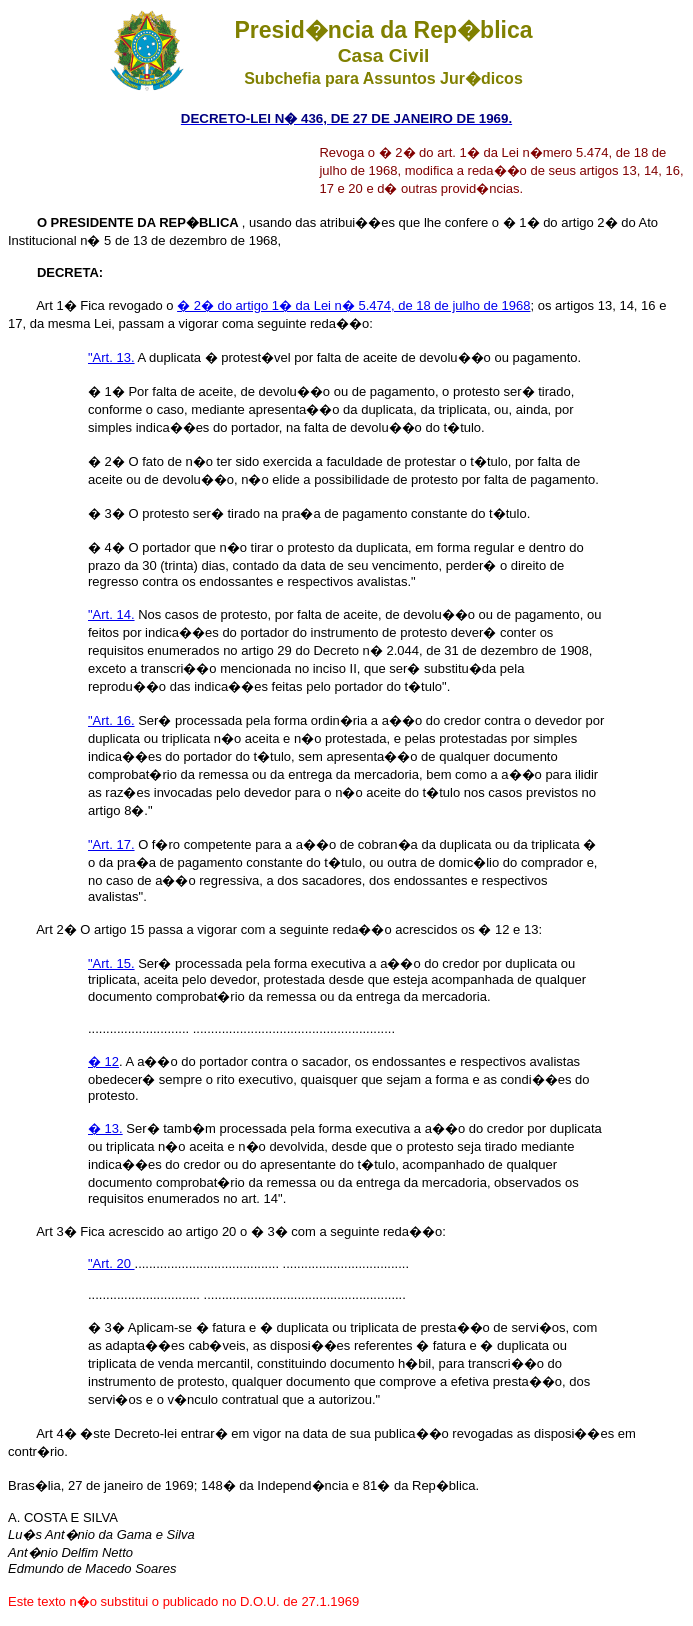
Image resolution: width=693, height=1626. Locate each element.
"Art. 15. (111, 963)
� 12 (103, 1061)
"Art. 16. (111, 720)
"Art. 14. (111, 614)
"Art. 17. (111, 844)
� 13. (105, 1128)
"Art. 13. (111, 357)
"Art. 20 (111, 1263)
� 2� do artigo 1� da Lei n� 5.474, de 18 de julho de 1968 (353, 305)
